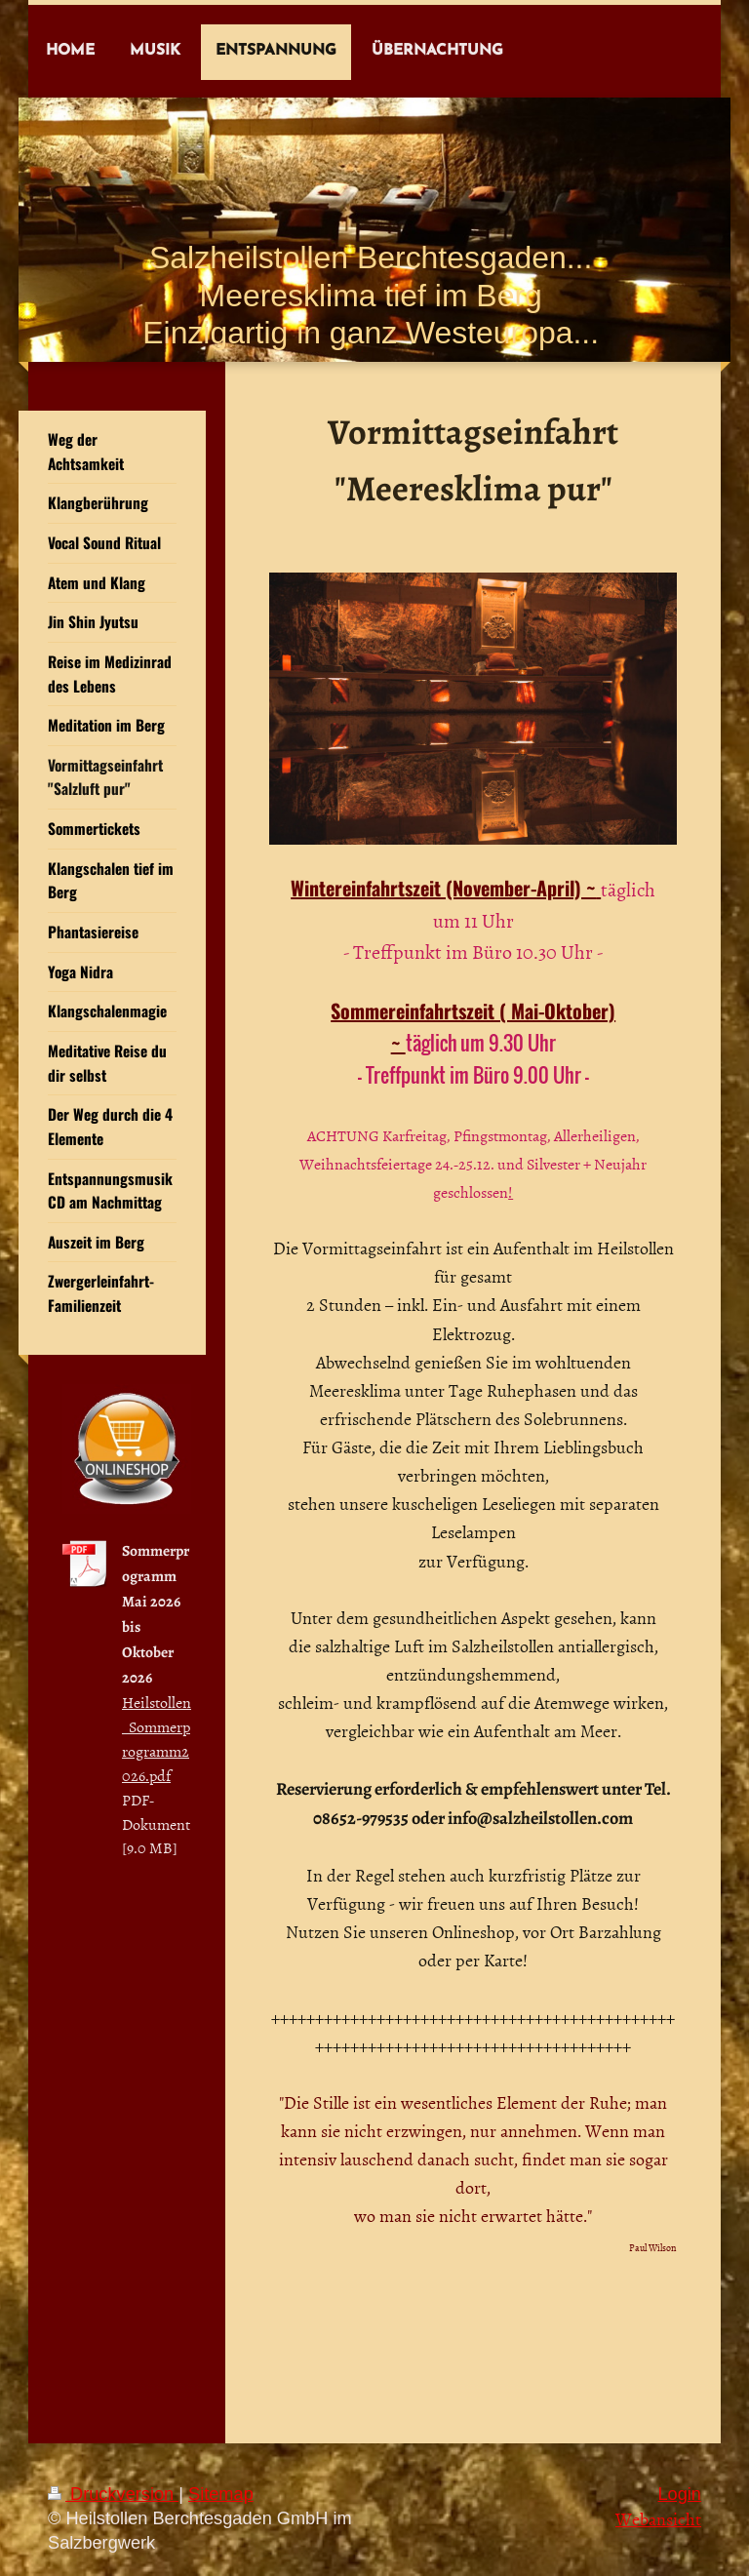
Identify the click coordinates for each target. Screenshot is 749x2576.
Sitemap (221, 2494)
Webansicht (658, 2519)
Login (679, 2494)
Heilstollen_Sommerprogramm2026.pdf (156, 1738)
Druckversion (113, 2494)
